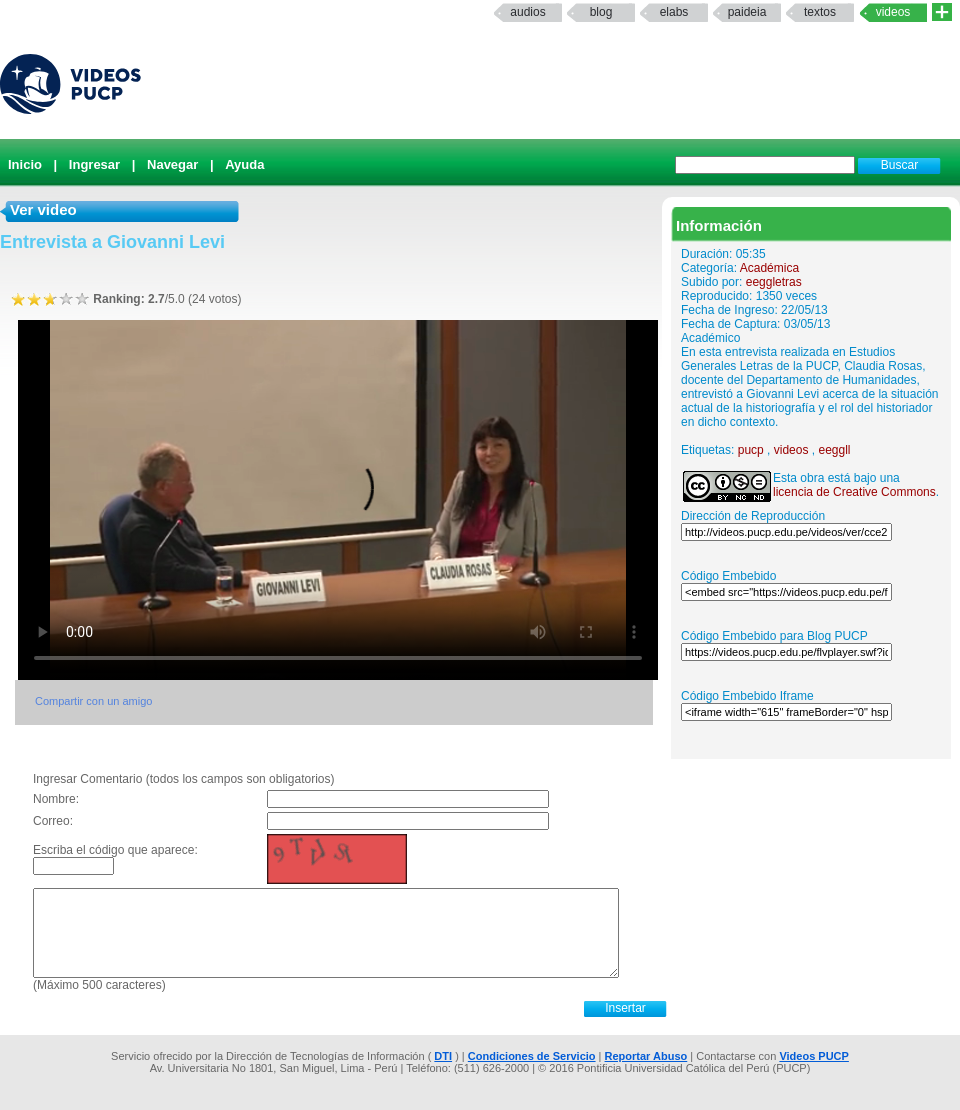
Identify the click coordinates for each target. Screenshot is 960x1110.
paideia (747, 12)
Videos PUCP (814, 1056)
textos (820, 12)
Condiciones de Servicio (532, 1056)
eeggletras (774, 282)
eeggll (834, 450)
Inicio (25, 164)
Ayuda (244, 164)
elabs (674, 12)
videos (791, 450)
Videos (893, 12)
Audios (527, 12)
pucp (751, 450)
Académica (769, 268)
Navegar (172, 164)
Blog (601, 12)
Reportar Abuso (646, 1056)
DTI (443, 1056)
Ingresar (94, 164)
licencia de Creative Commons (854, 492)
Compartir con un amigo (93, 701)
